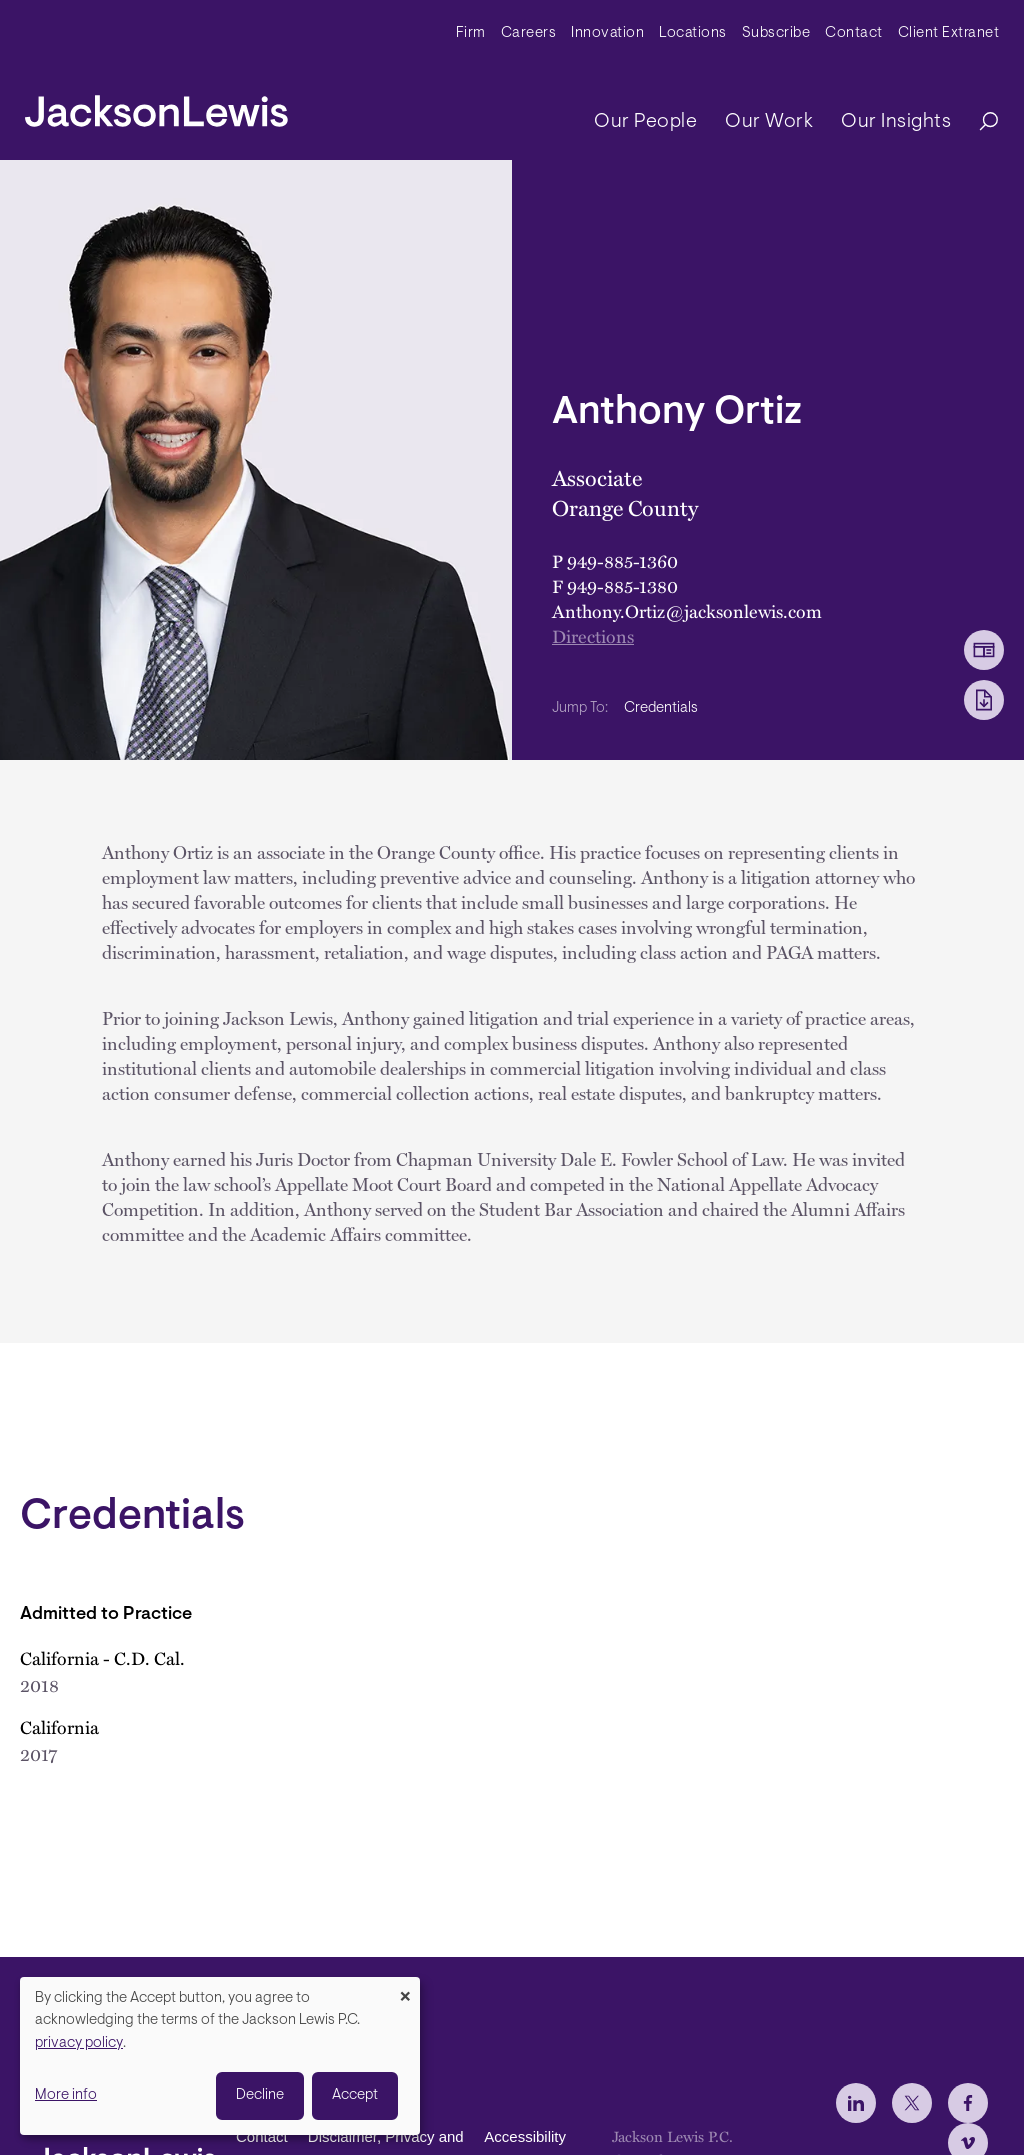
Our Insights (896, 122)
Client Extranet (949, 33)
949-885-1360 (622, 560)
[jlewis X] (912, 2103)
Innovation (607, 33)
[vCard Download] (984, 650)
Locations (693, 33)
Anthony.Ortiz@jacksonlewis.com (687, 610)
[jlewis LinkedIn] (856, 2103)
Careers (529, 33)
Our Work (769, 122)
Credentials (661, 708)
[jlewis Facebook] (968, 2103)
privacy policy (79, 2043)
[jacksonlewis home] (156, 106)
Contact (854, 33)
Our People (645, 122)
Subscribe (776, 33)
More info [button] (66, 2095)
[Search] (979, 122)
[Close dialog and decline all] (405, 1989)
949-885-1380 (622, 585)
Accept (355, 2095)
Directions (593, 635)
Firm (471, 33)
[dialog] (220, 2056)
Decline (260, 2095)
